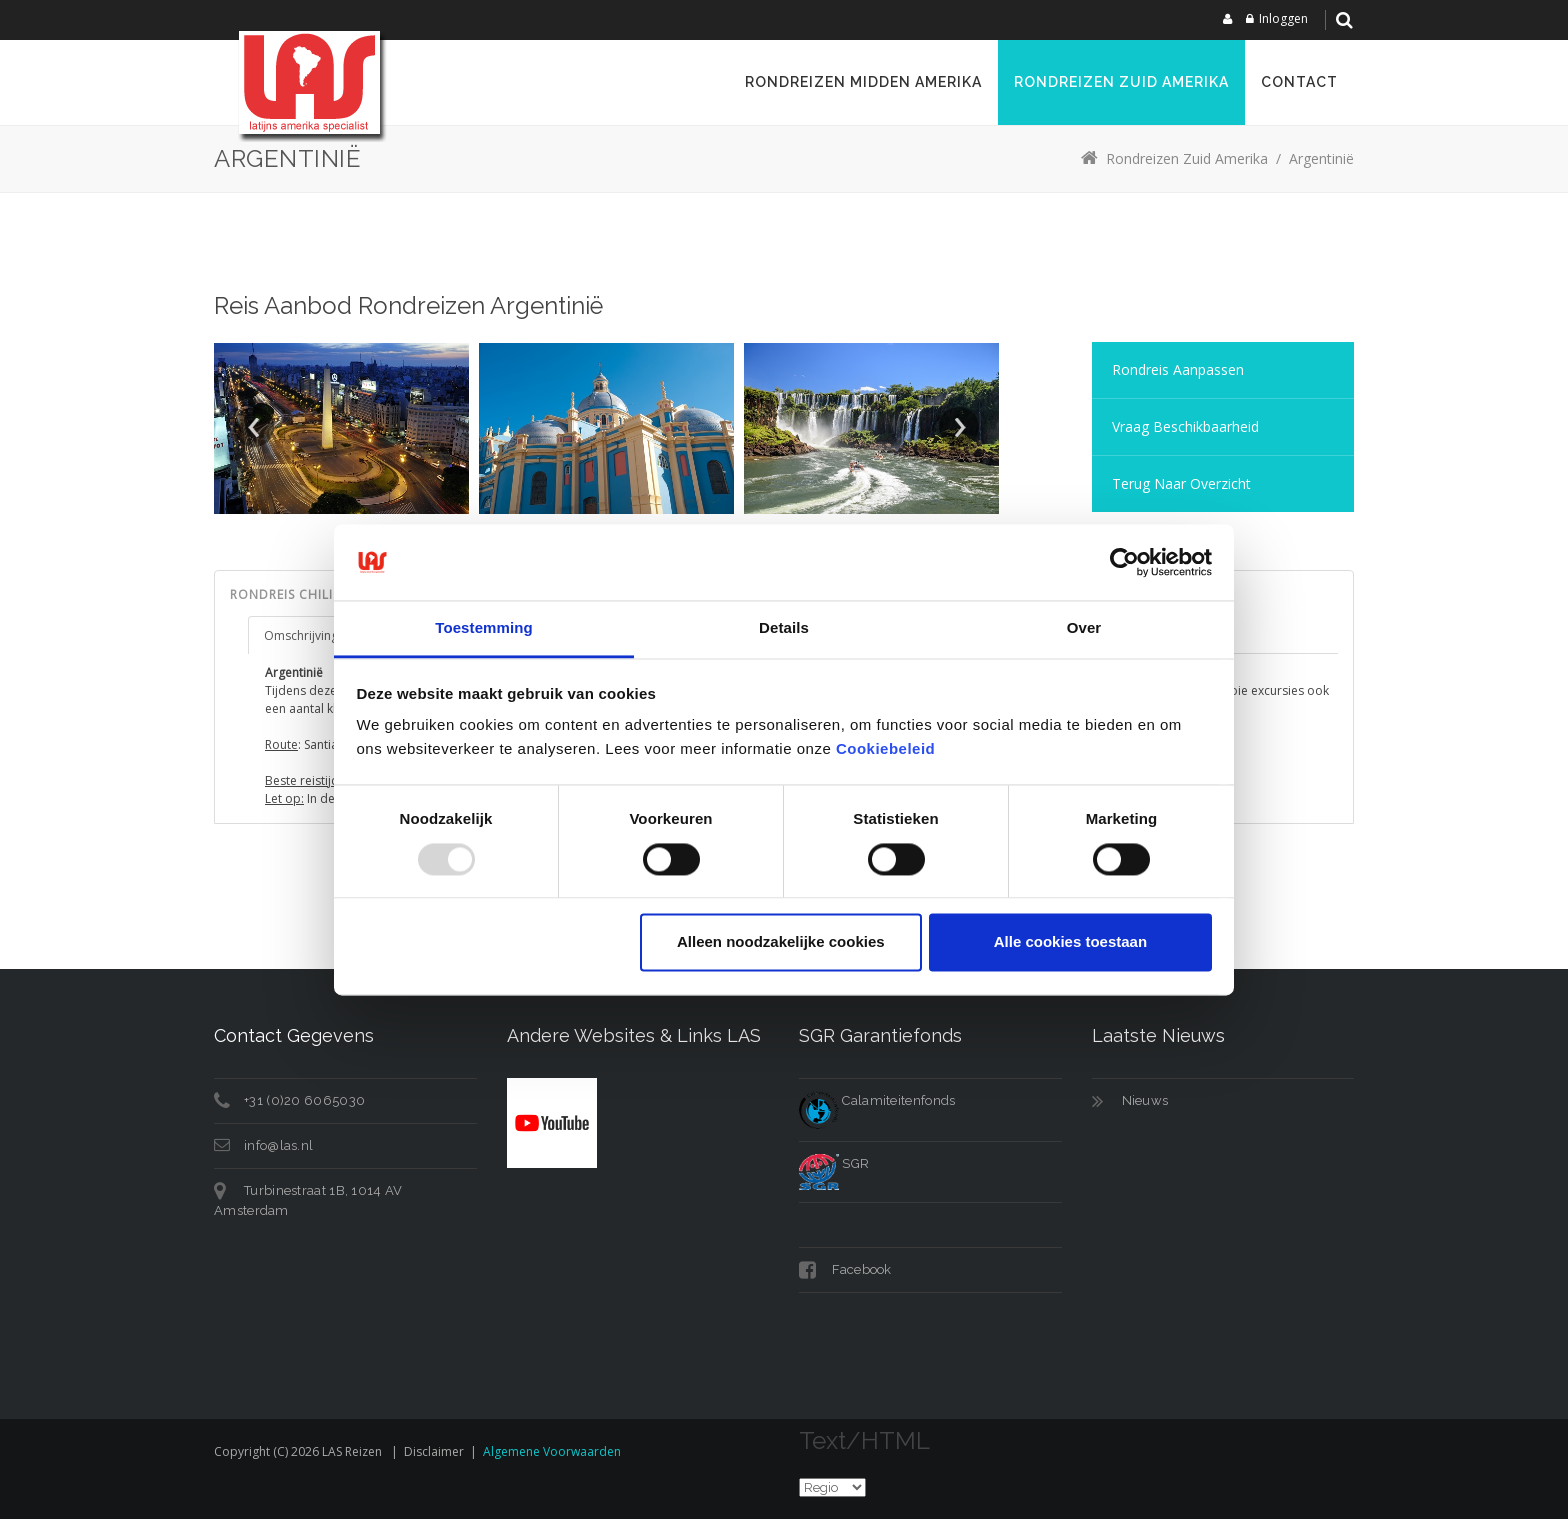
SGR (834, 1163)
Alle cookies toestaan (1070, 942)
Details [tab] (784, 628)
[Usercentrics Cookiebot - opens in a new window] (1124, 562)
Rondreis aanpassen (1178, 369)
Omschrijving (301, 635)
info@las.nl (278, 1145)
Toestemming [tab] (484, 628)
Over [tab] (1084, 628)
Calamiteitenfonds (877, 1100)
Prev (254, 427)
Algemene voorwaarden (552, 1451)
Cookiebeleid (885, 749)
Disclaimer (434, 1451)
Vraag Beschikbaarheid (1185, 426)
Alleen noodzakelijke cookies (781, 942)
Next (959, 427)
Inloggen (1283, 18)
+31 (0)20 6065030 (304, 1100)
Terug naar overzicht (1181, 483)
